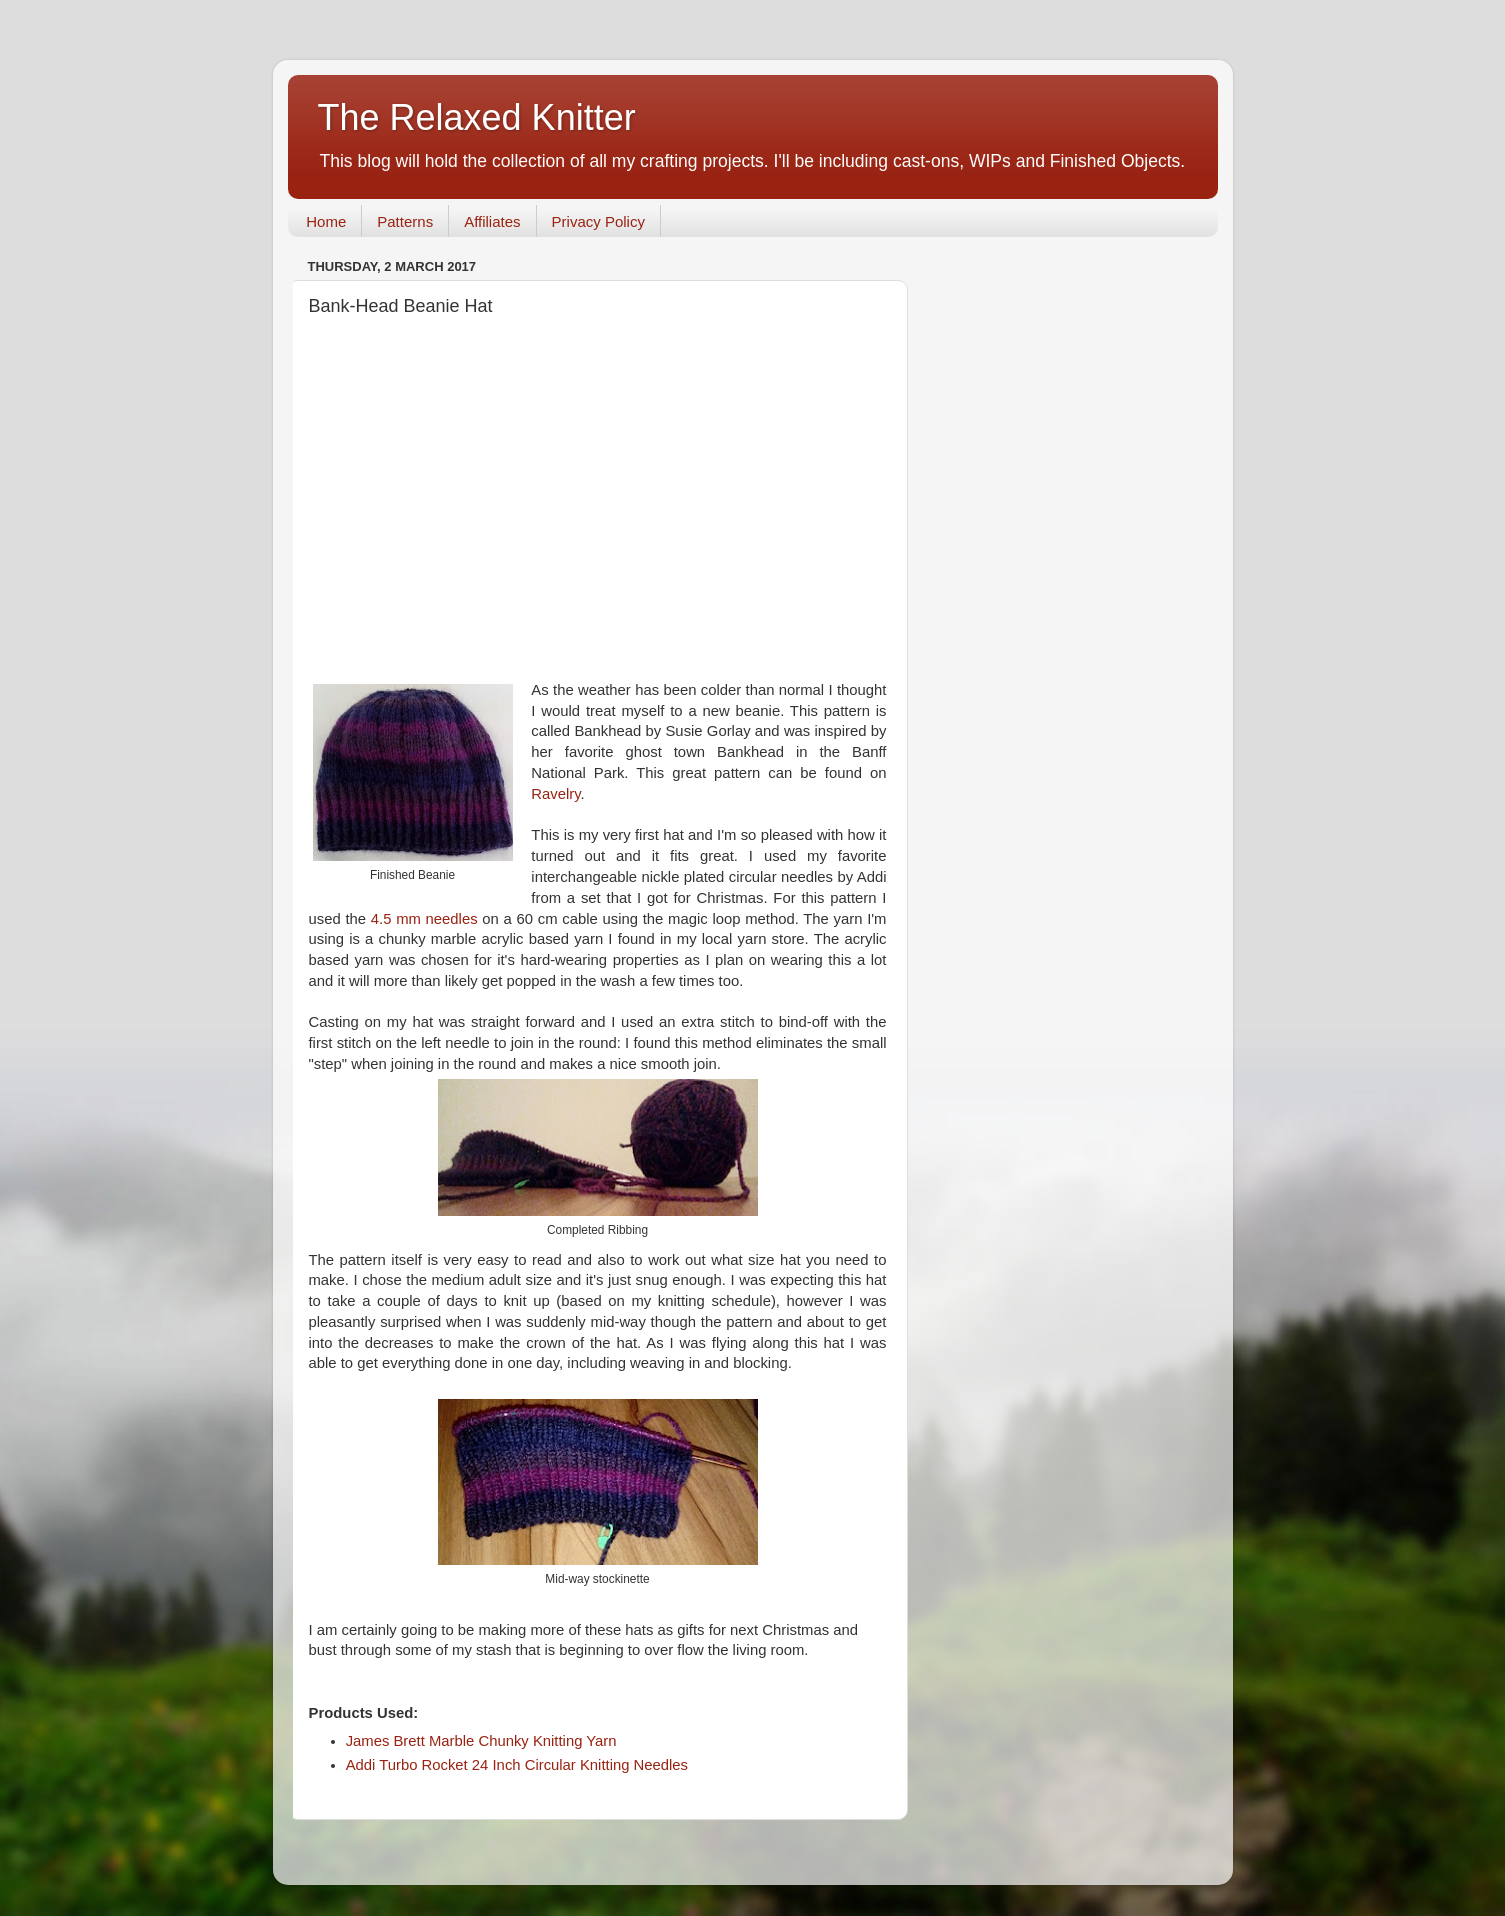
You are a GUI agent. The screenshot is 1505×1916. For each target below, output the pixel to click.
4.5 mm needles (424, 919)
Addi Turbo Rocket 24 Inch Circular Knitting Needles (517, 1765)
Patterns (405, 221)
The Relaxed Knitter (477, 117)
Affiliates (492, 221)
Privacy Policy (598, 221)
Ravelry (555, 794)
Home (326, 221)
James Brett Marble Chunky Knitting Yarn (481, 1741)
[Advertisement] (598, 498)
